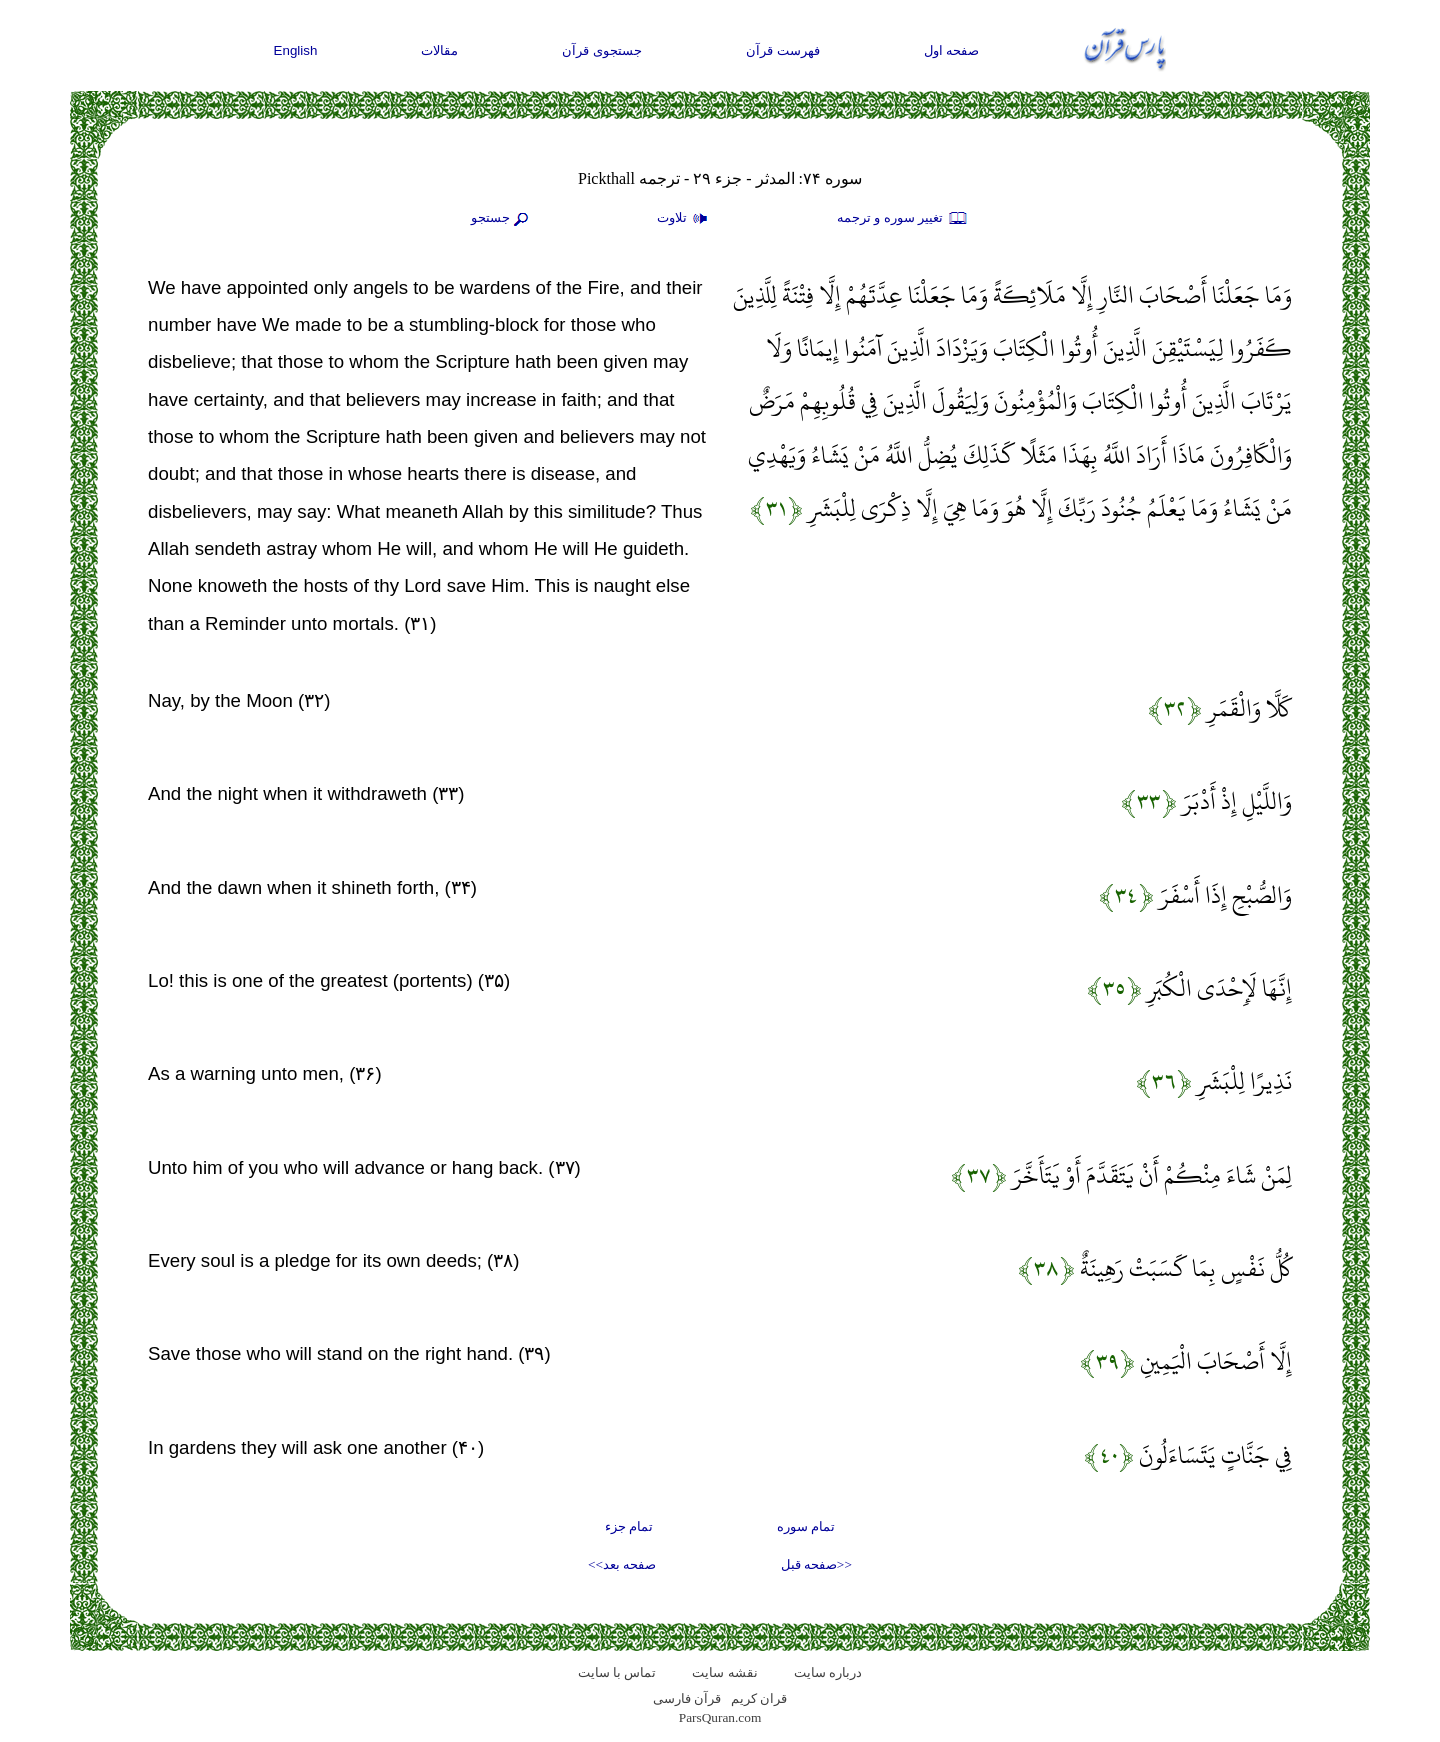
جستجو (502, 219)
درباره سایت (828, 1672)
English (296, 50)
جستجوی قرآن (602, 50)
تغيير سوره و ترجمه (903, 219)
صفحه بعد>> (622, 1564)
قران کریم (759, 1698)
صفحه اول (952, 50)
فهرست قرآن (783, 50)
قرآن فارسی (687, 1698)
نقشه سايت (724, 1672)
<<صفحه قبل (816, 1564)
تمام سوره (806, 1526)
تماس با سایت (617, 1672)
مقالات (439, 50)
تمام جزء (629, 1526)
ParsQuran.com (720, 1717)
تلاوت (685, 219)
